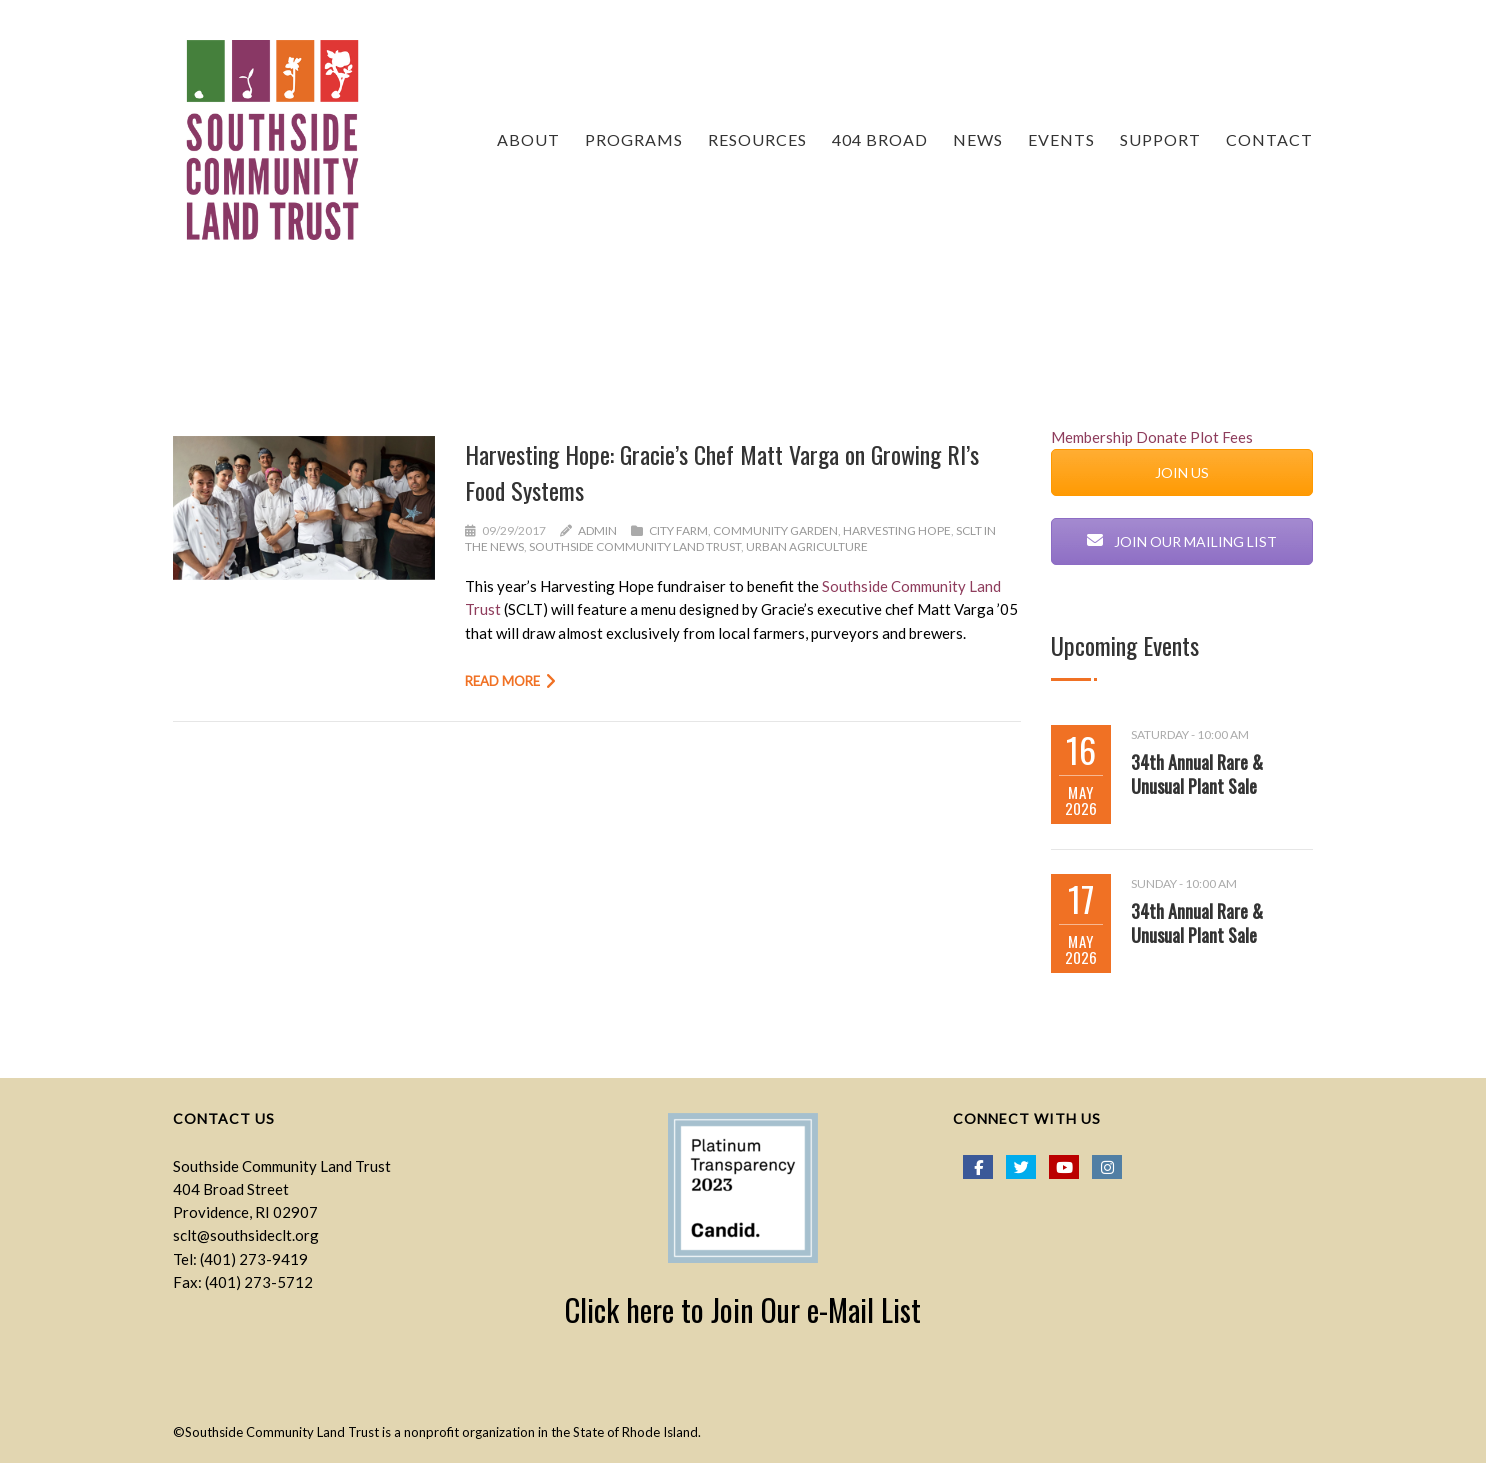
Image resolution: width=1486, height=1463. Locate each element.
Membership (1092, 437)
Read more (502, 681)
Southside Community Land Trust (635, 546)
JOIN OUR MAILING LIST (1182, 541)
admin (597, 530)
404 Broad (880, 139)
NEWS (978, 139)
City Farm (678, 530)
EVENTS (1061, 139)
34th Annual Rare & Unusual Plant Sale (1197, 774)
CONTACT (1269, 139)
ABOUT (528, 139)
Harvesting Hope (897, 530)
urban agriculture (807, 546)
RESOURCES (757, 139)
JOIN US (1182, 472)
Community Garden (775, 530)
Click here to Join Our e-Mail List (743, 1309)
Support (1160, 139)
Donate (1161, 437)
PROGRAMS (634, 139)
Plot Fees (1221, 437)
